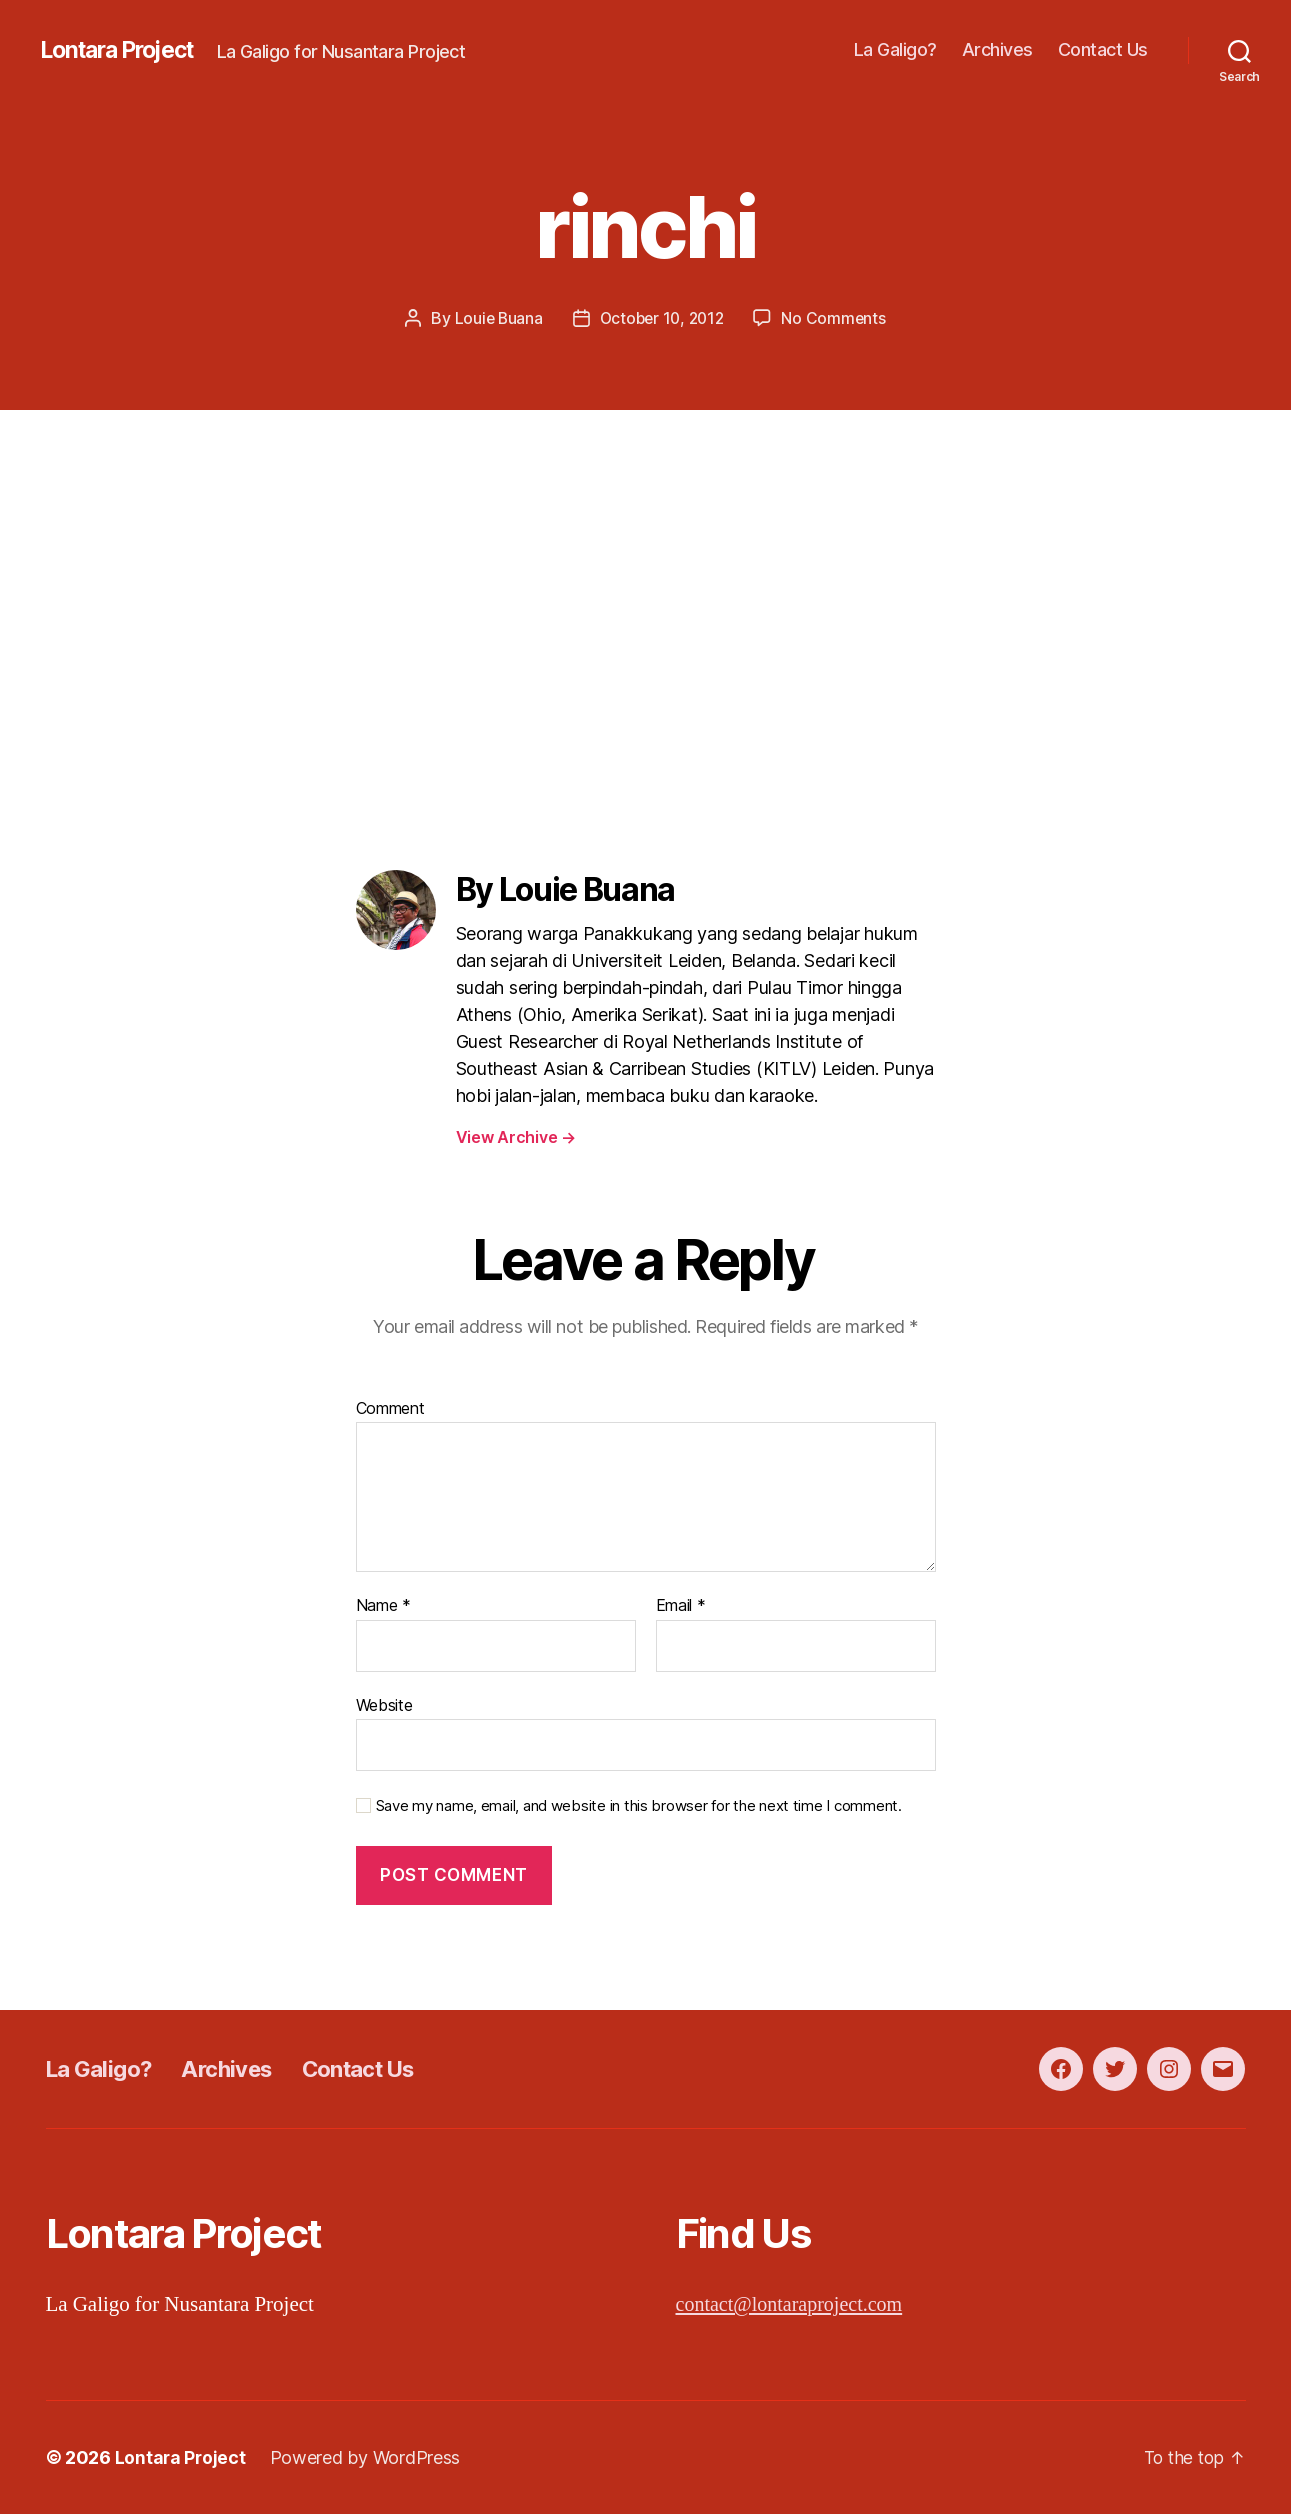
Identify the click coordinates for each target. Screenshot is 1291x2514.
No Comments (837, 318)
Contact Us (1103, 49)
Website (384, 1704)
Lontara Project (124, 50)
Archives (997, 49)
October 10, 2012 (662, 318)
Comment (390, 1408)
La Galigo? (895, 49)
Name (383, 1606)
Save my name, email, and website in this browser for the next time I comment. (639, 1806)
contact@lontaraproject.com (795, 2303)
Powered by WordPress (367, 2457)
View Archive (516, 1137)
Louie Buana (495, 318)
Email (681, 1606)
